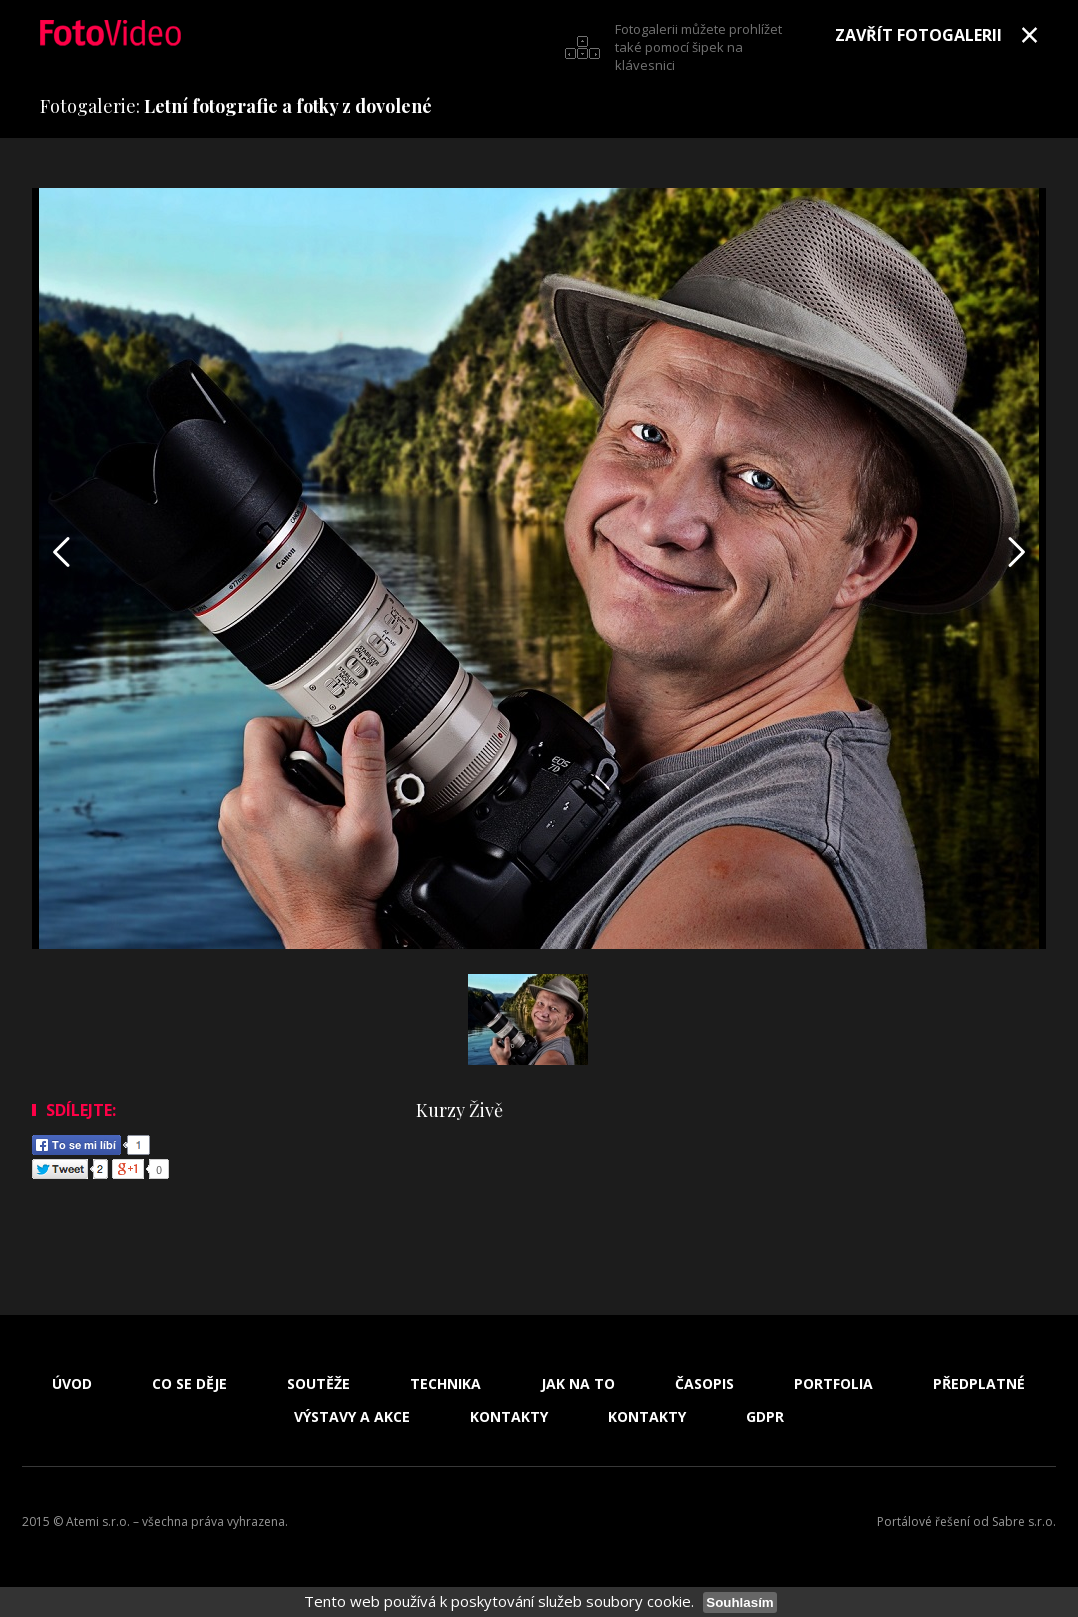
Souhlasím (739, 1602)
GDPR (765, 1417)
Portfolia (833, 1384)
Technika (445, 1384)
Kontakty (509, 1417)
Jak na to (578, 1384)
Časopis (704, 1384)
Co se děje (189, 1384)
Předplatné (979, 1384)
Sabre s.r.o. (1024, 1521)
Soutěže (318, 1384)
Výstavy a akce (352, 1417)
